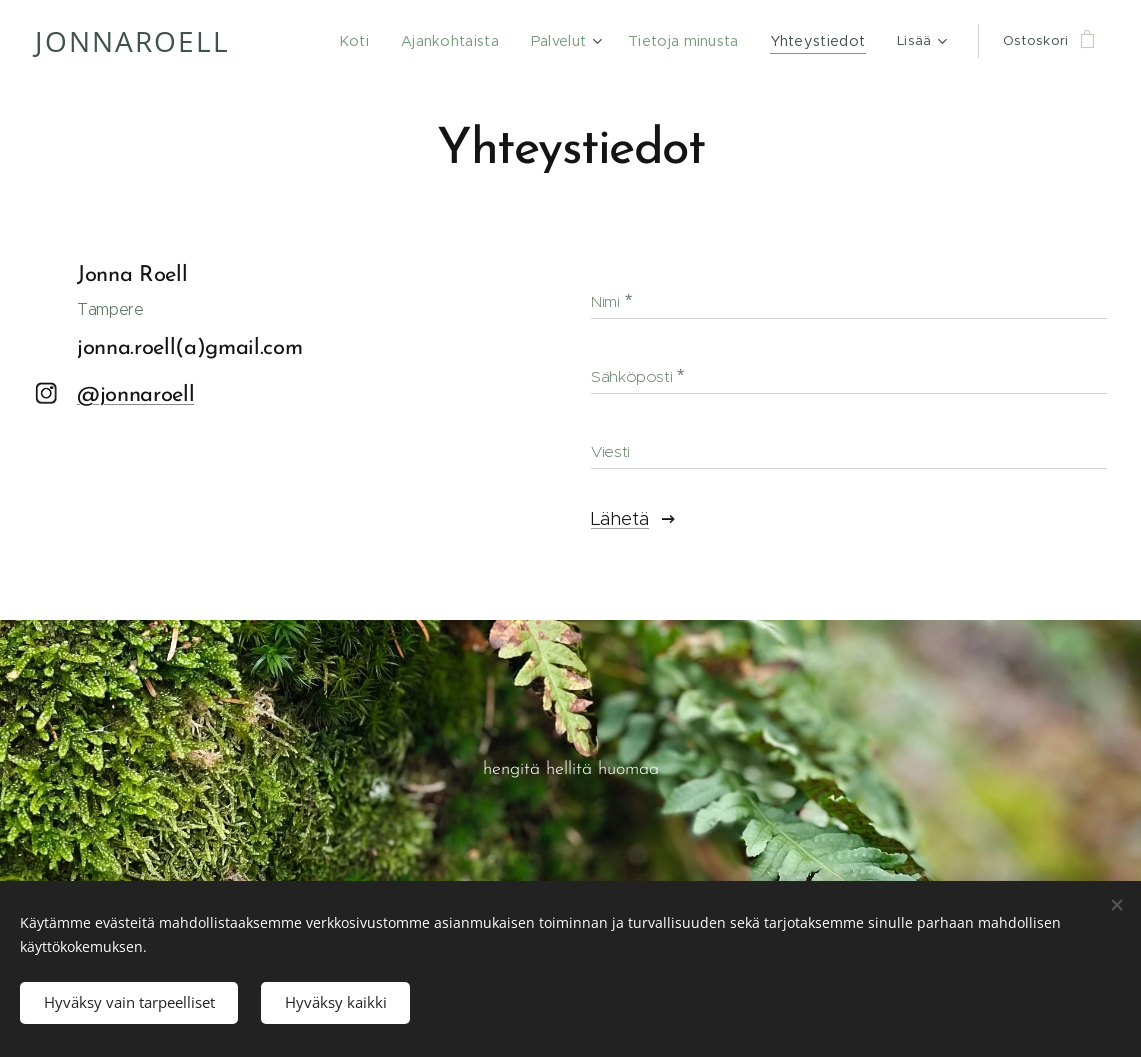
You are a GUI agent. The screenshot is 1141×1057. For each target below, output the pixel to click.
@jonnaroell (135, 394)
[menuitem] (377, 41)
